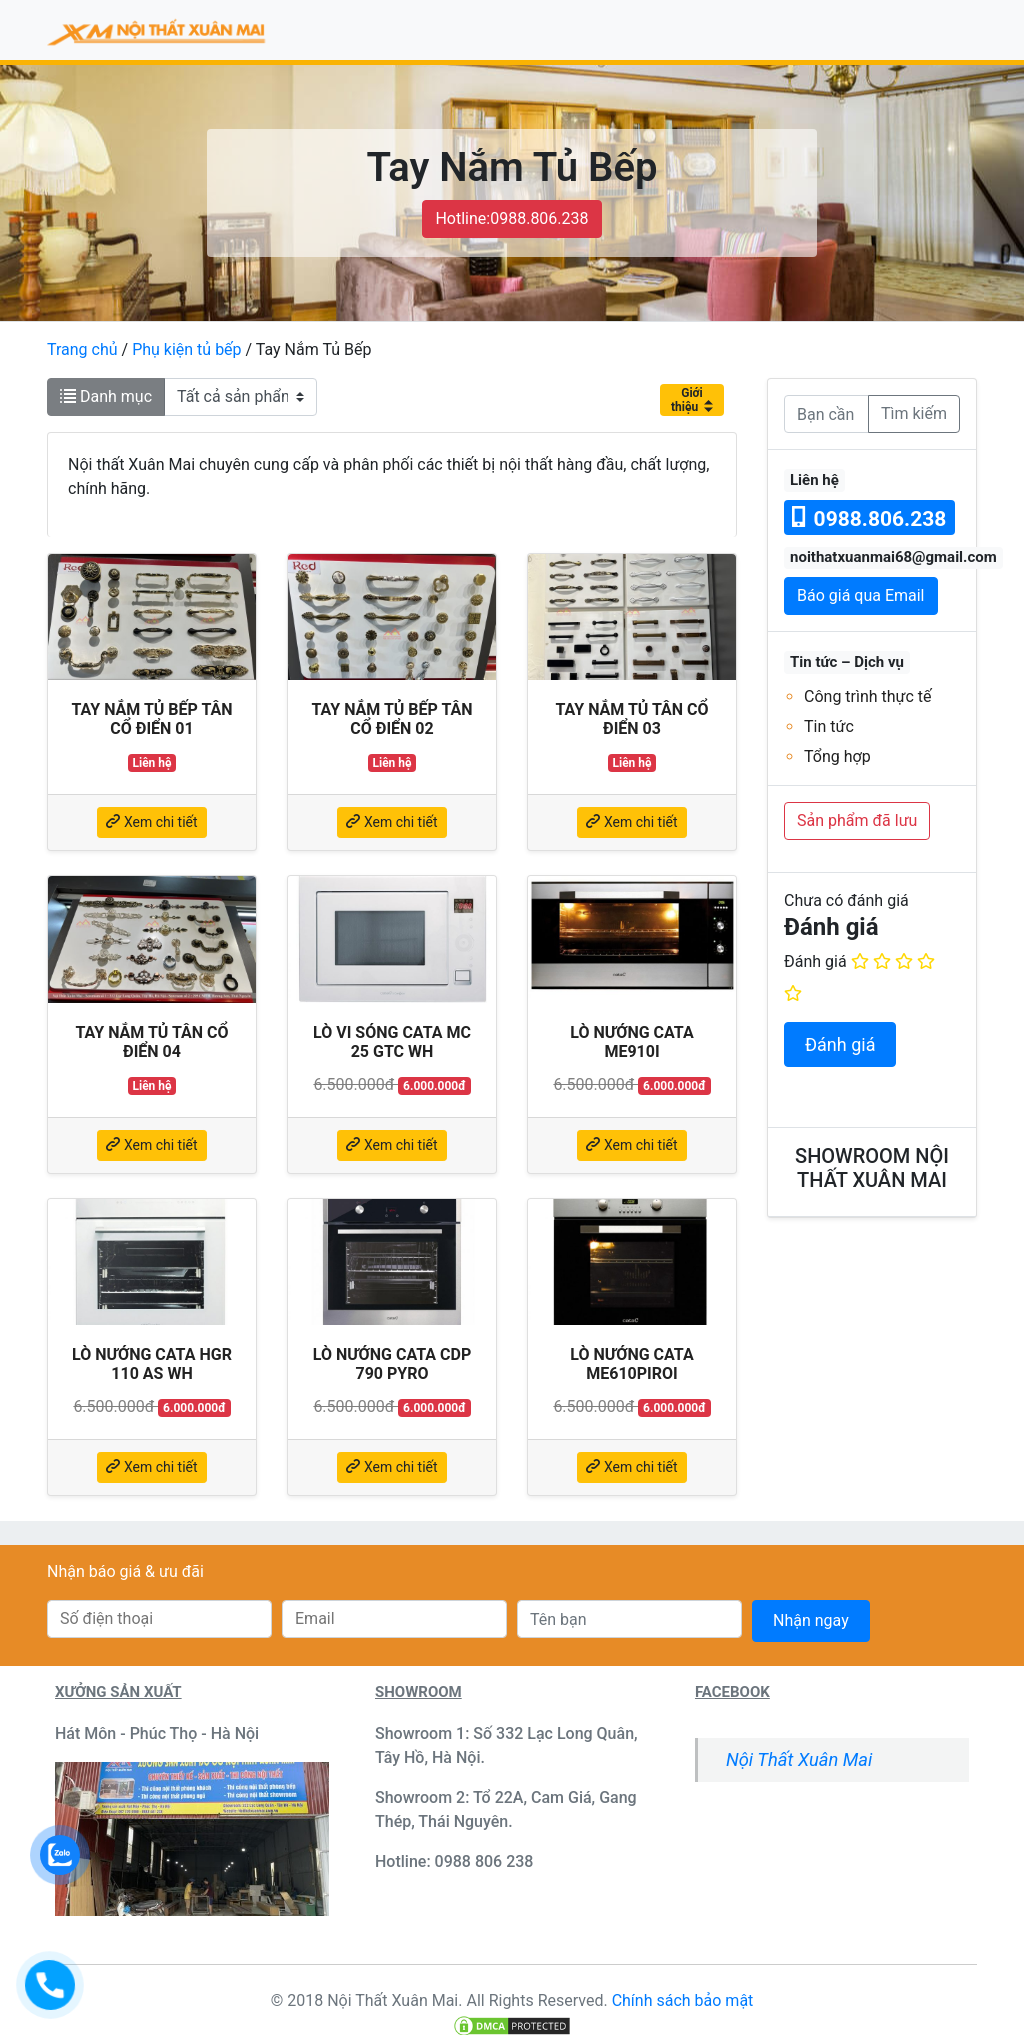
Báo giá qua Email (861, 595)
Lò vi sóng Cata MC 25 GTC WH (392, 1042)
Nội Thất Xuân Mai (799, 1759)
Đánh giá (815, 961)
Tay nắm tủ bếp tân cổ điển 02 (391, 719)
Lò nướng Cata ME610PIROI (631, 1364)
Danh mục (106, 396)
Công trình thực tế (868, 696)
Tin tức (829, 726)
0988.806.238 (869, 518)
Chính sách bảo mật (683, 2000)
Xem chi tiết (151, 822)
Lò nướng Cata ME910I (631, 1042)
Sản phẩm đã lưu (857, 820)
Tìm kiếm (914, 413)
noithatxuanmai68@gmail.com (893, 557)
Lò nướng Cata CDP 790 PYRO (392, 1364)
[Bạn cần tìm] (826, 414)
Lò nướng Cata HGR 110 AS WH (152, 1364)
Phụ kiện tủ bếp (186, 349)
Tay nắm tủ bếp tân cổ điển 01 (151, 719)
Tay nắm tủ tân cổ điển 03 (631, 719)
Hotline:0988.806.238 (511, 218)
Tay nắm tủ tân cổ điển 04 (151, 1042)
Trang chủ (82, 349)
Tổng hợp (837, 756)
